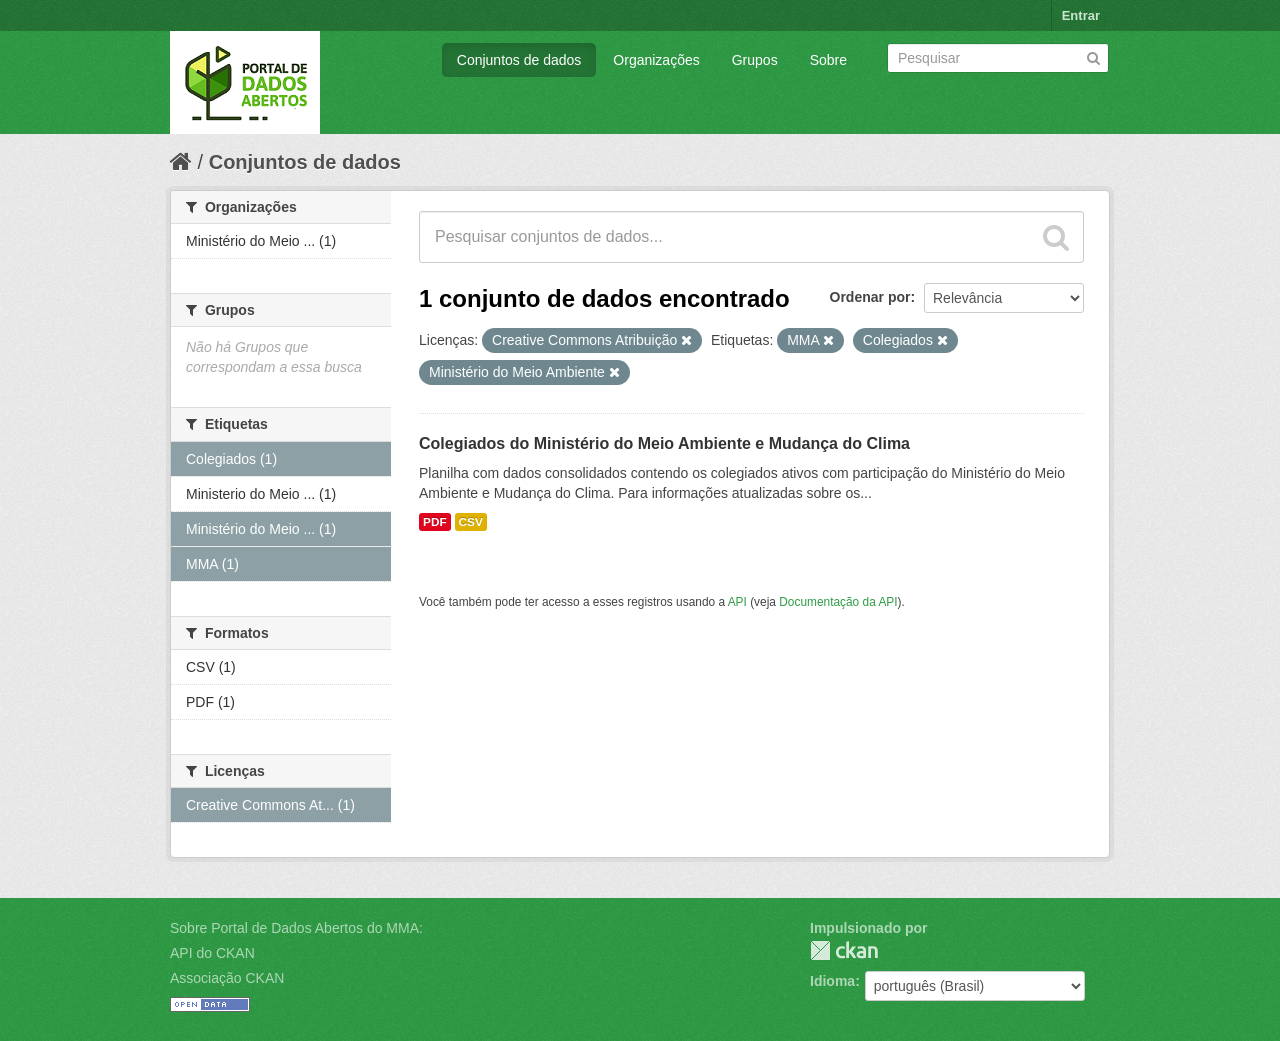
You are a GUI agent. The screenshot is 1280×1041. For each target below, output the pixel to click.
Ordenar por (870, 297)
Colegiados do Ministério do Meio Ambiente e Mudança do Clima (664, 443)
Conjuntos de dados (519, 60)
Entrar (1081, 15)
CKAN (844, 950)
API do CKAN (212, 953)
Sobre (828, 60)
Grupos (755, 60)
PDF (435, 522)
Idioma (832, 981)
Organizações (656, 60)
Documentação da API (838, 602)
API (737, 602)
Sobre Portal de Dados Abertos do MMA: (296, 928)
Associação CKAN (227, 978)
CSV (471, 522)
